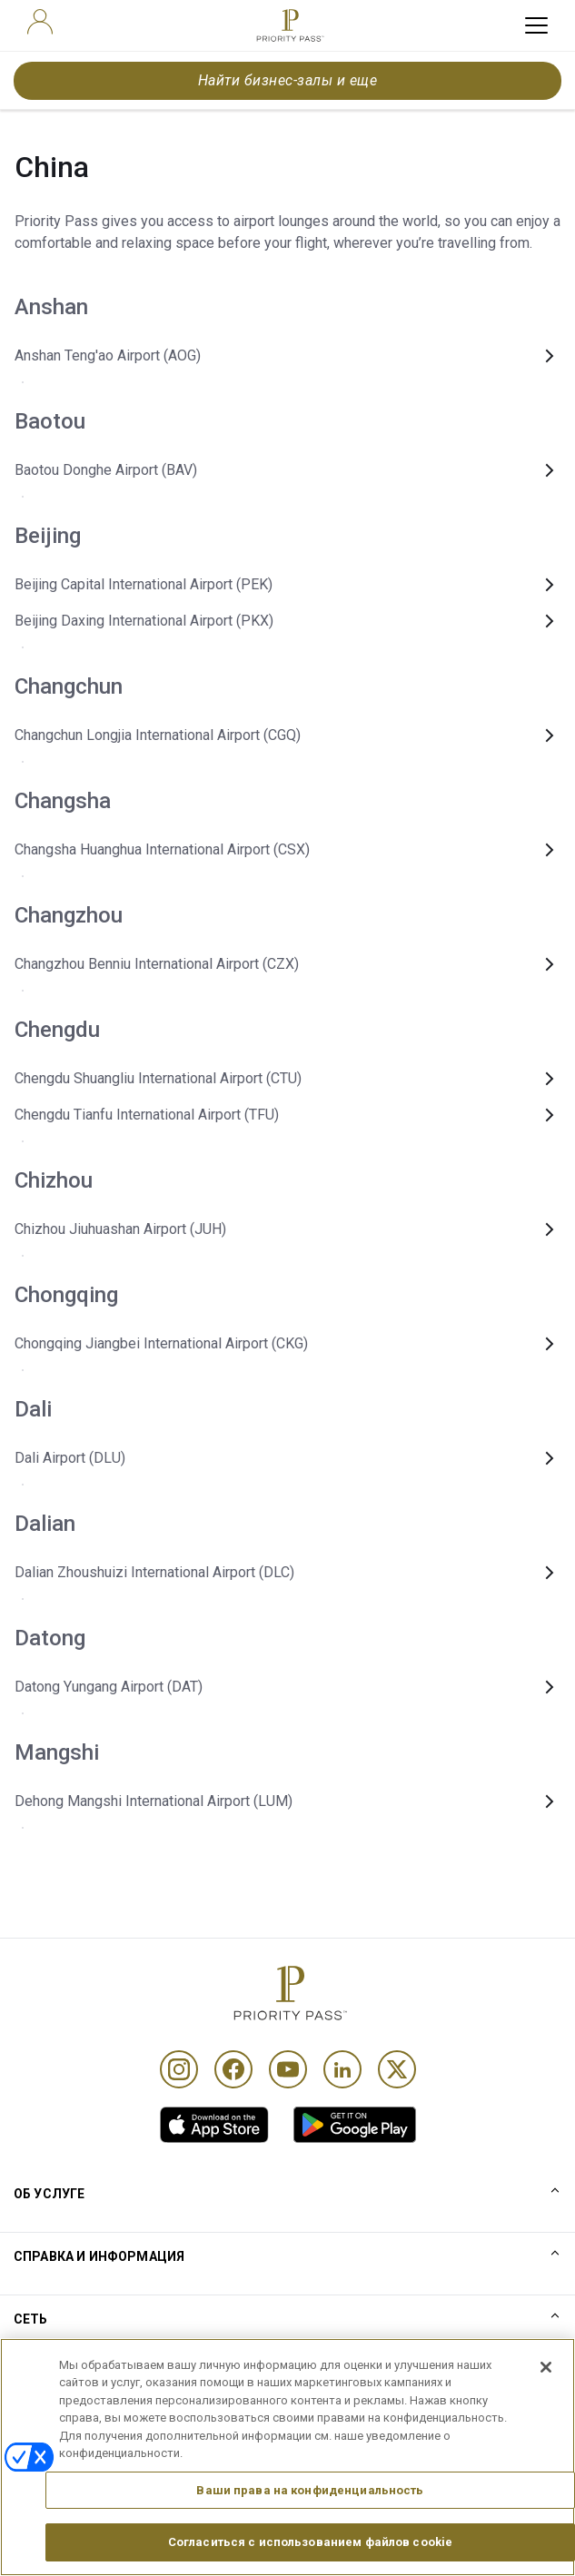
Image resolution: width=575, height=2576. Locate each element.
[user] (40, 22)
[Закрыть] (546, 2374)
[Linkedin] (342, 2069)
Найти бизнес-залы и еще (287, 80)
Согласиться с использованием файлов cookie (310, 2550)
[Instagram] (179, 2069)
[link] (214, 2125)
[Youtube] (288, 2069)
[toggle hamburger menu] (536, 25)
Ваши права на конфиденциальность (309, 2497)
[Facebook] (233, 2069)
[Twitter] (397, 2069)
